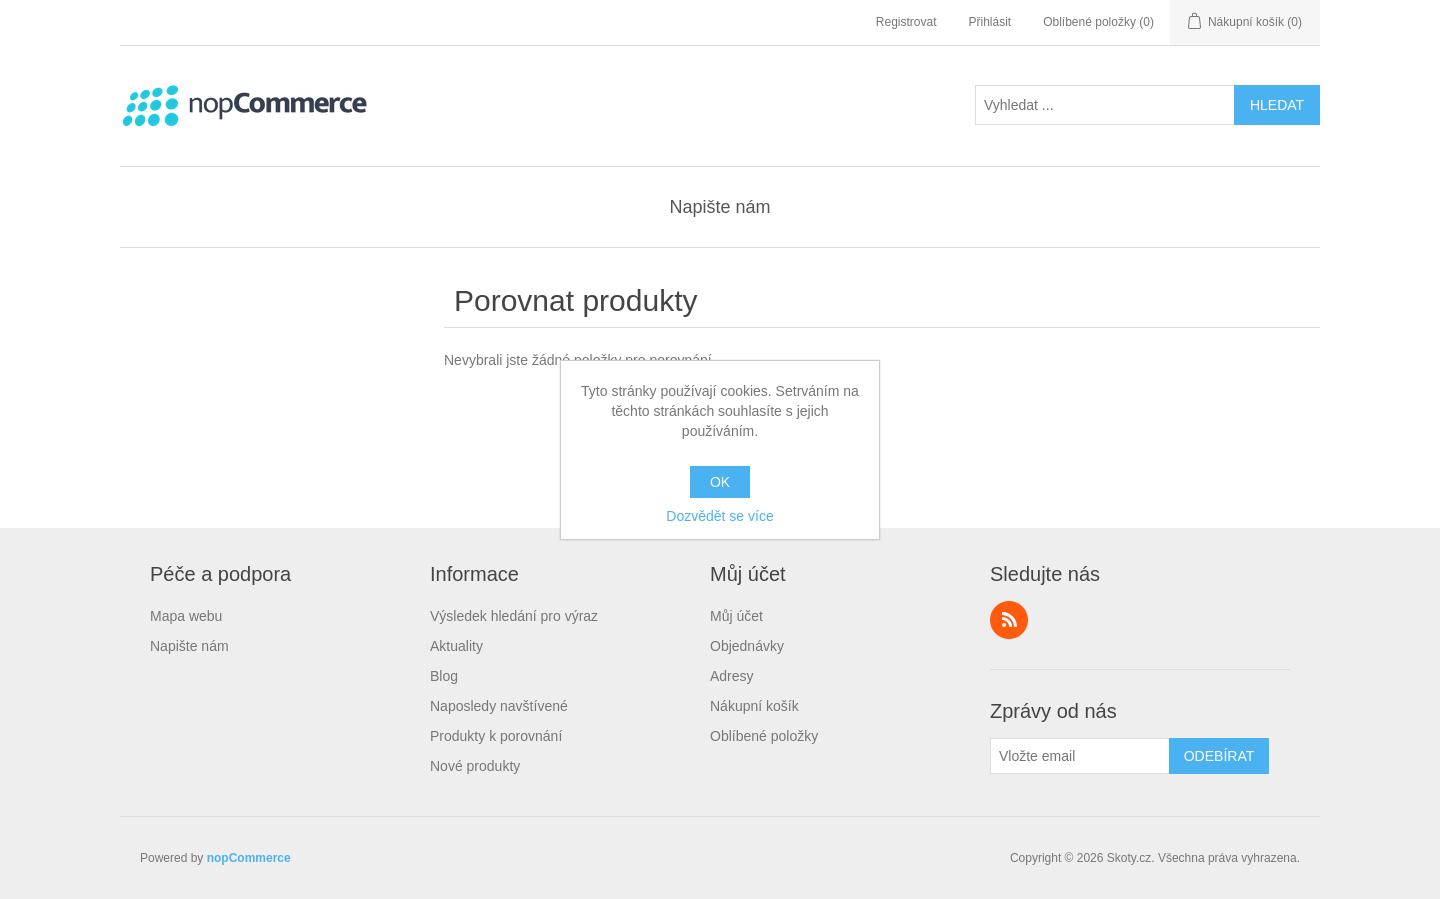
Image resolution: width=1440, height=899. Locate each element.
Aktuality (456, 646)
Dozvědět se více (719, 516)
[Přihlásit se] (1080, 756)
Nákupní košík (754, 706)
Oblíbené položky (764, 736)
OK (720, 482)
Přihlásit (990, 22)
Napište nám (719, 207)
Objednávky (747, 646)
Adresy (732, 676)
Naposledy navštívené (499, 706)
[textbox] (1105, 105)
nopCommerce (249, 858)
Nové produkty (475, 766)
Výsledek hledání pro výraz (514, 616)
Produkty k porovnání (496, 736)
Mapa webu (186, 616)
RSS (1009, 620)
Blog (444, 676)
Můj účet (736, 616)
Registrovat (906, 22)
